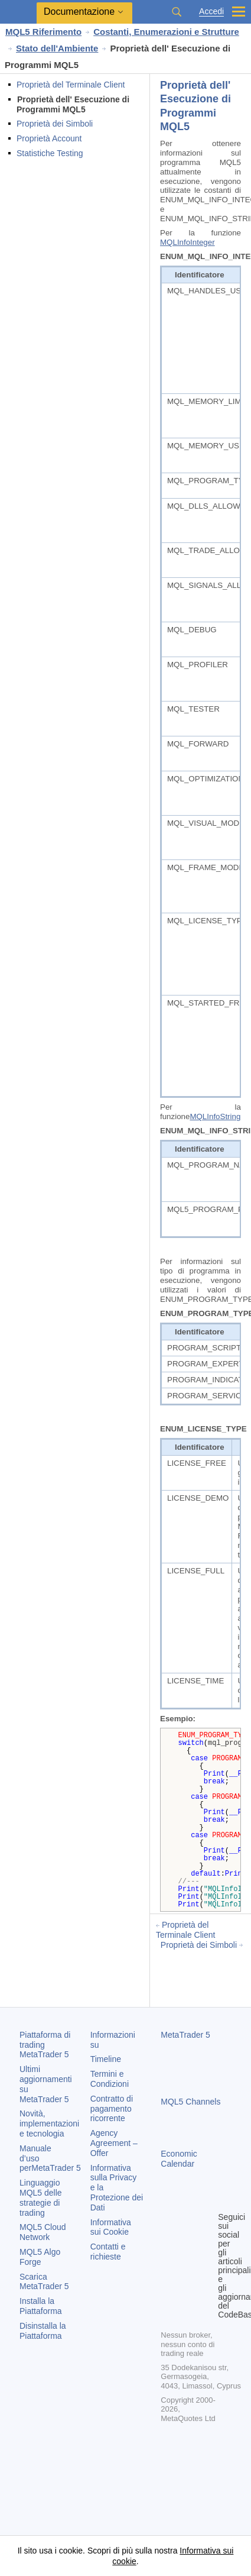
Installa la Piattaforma (40, 2306)
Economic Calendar (179, 2158)
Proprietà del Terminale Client (71, 84)
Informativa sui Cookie (110, 2227)
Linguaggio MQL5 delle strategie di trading (40, 2197)
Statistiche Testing (50, 153)
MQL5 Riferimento (43, 32)
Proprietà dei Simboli (55, 123)
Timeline (105, 2059)
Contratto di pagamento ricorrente (111, 2108)
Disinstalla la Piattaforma (42, 2331)
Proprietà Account (49, 138)
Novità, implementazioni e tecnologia (49, 2123)
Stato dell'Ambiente (57, 48)
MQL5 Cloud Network (42, 2232)
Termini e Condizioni (109, 2079)
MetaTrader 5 (185, 2035)
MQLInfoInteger (187, 242)
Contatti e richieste (108, 2251)
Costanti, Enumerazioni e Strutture (166, 32)
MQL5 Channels (190, 2101)
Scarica (44, 2281)
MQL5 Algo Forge (39, 2257)
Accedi (211, 11)
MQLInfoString (215, 1116)
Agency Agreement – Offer (114, 2143)
